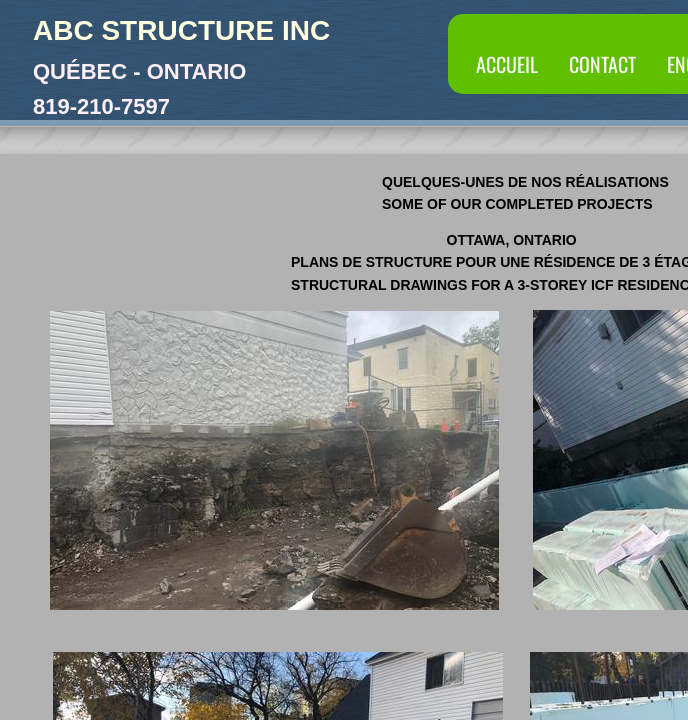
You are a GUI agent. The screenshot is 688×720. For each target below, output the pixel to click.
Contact (602, 64)
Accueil (507, 64)
